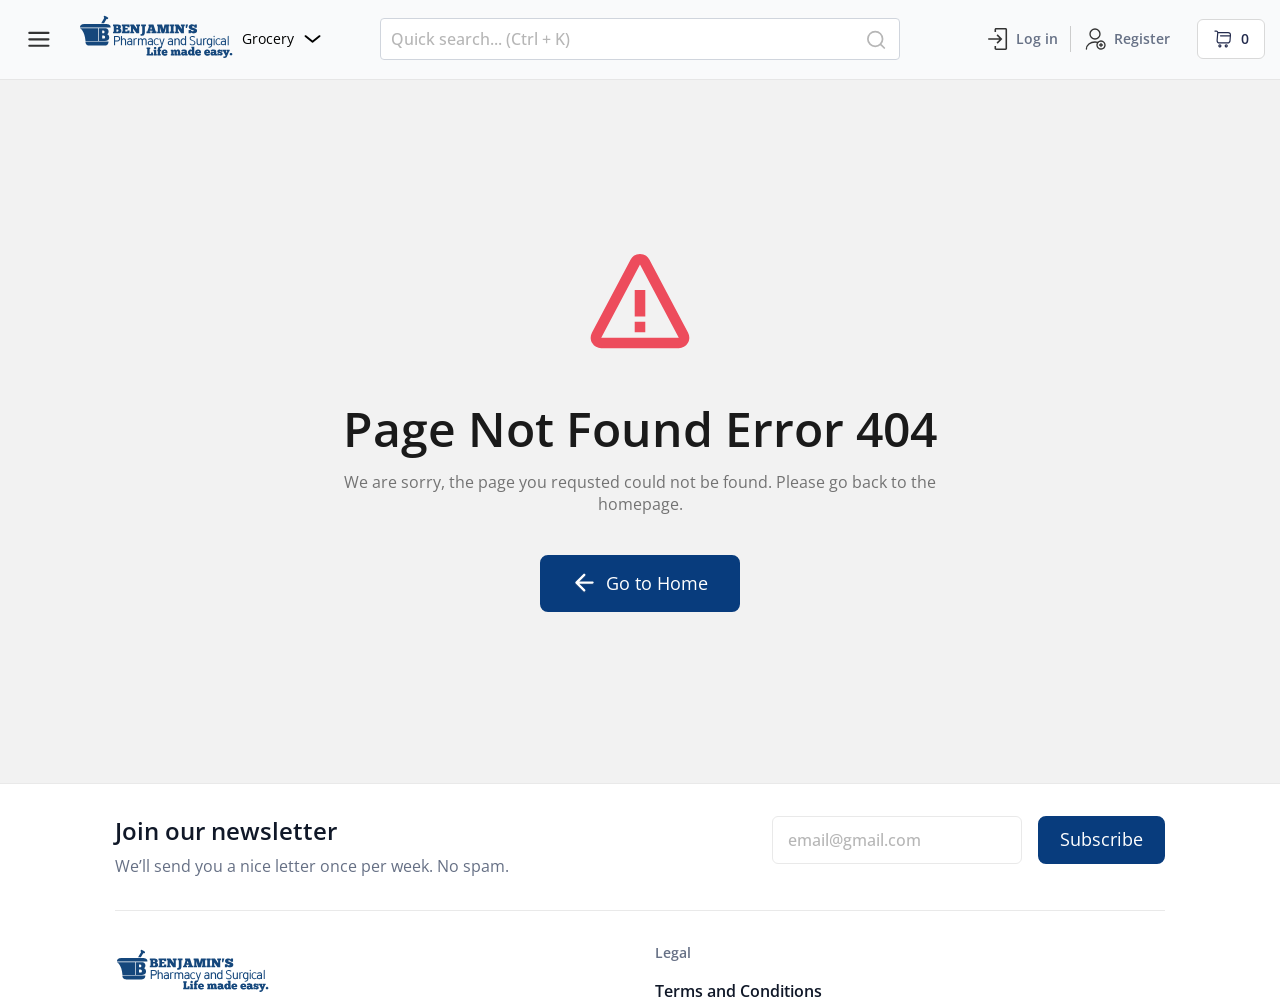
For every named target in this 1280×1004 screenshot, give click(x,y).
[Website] (200, 39)
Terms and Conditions (738, 991)
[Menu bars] (39, 39)
